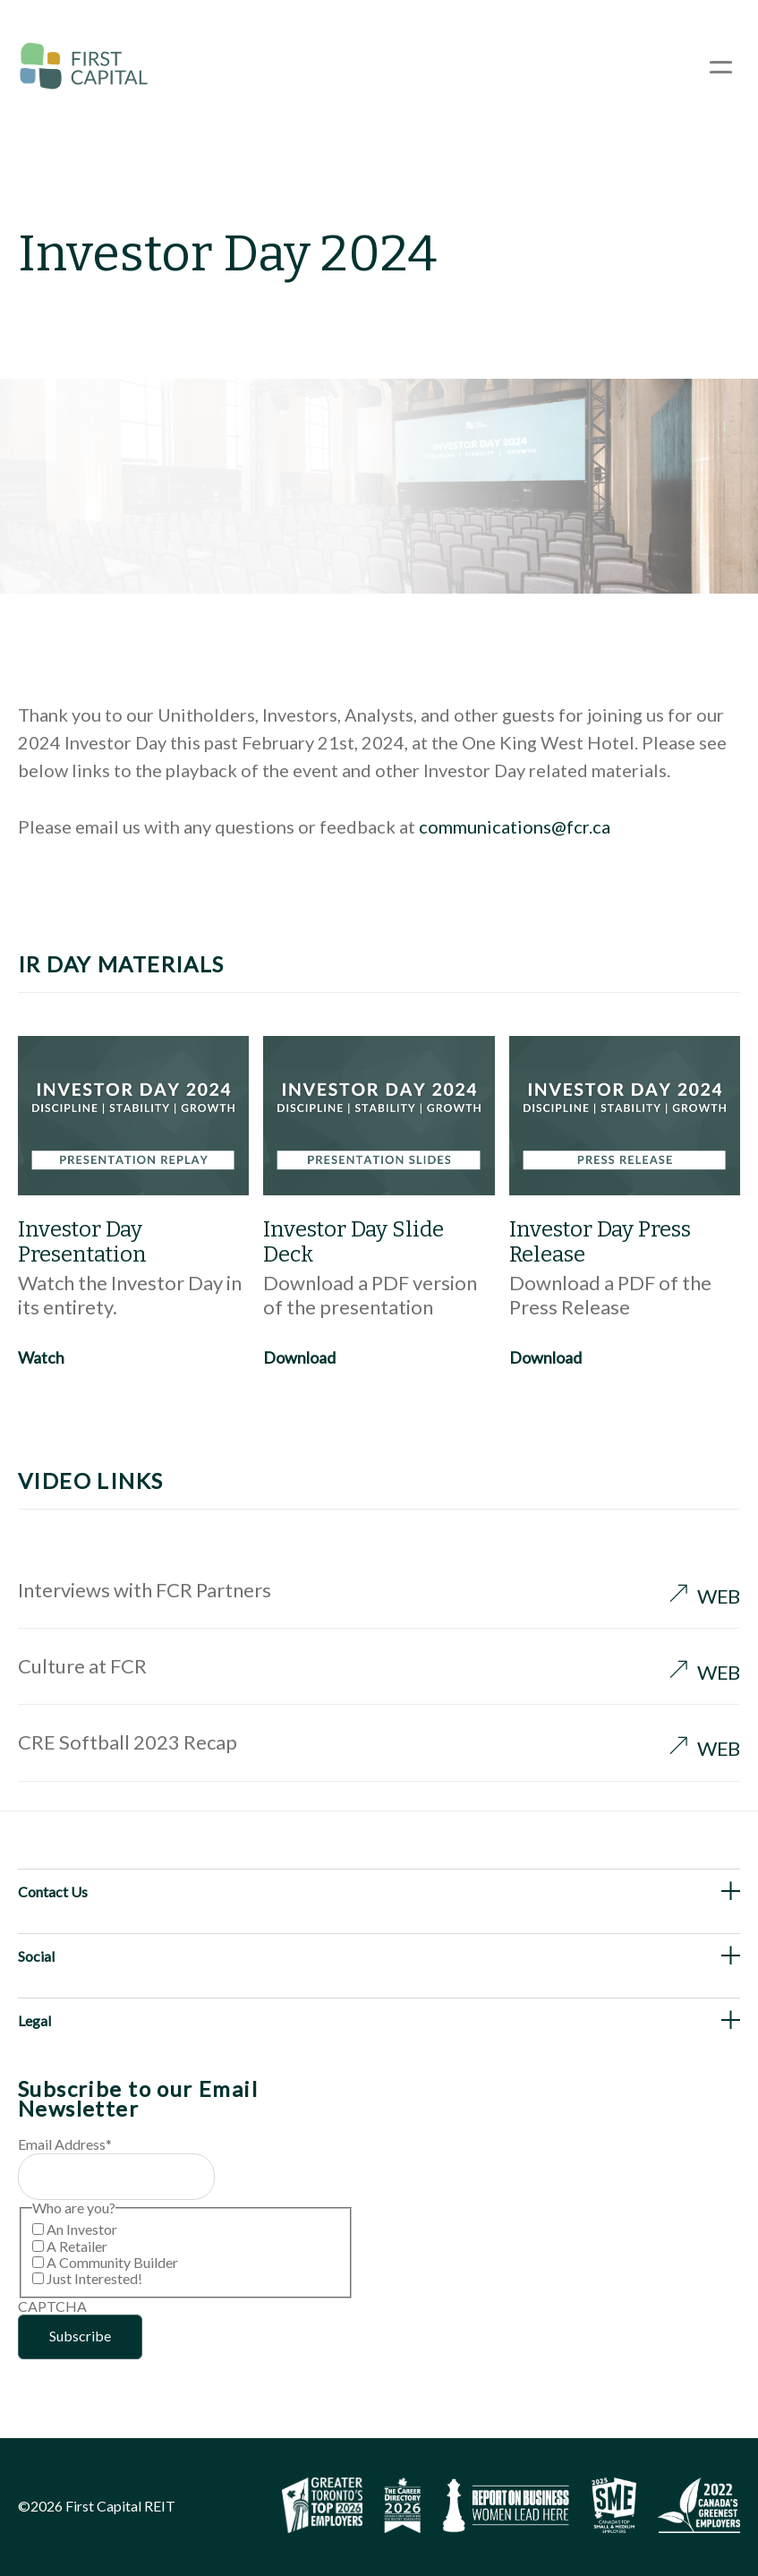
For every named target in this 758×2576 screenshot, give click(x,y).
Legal (34, 2020)
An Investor (82, 2229)
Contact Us (53, 1891)
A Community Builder (112, 2262)
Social (36, 1955)
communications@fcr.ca (514, 826)
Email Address (65, 2143)
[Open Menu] (720, 67)
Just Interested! (94, 2278)
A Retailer (77, 2246)
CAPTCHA (52, 2306)
